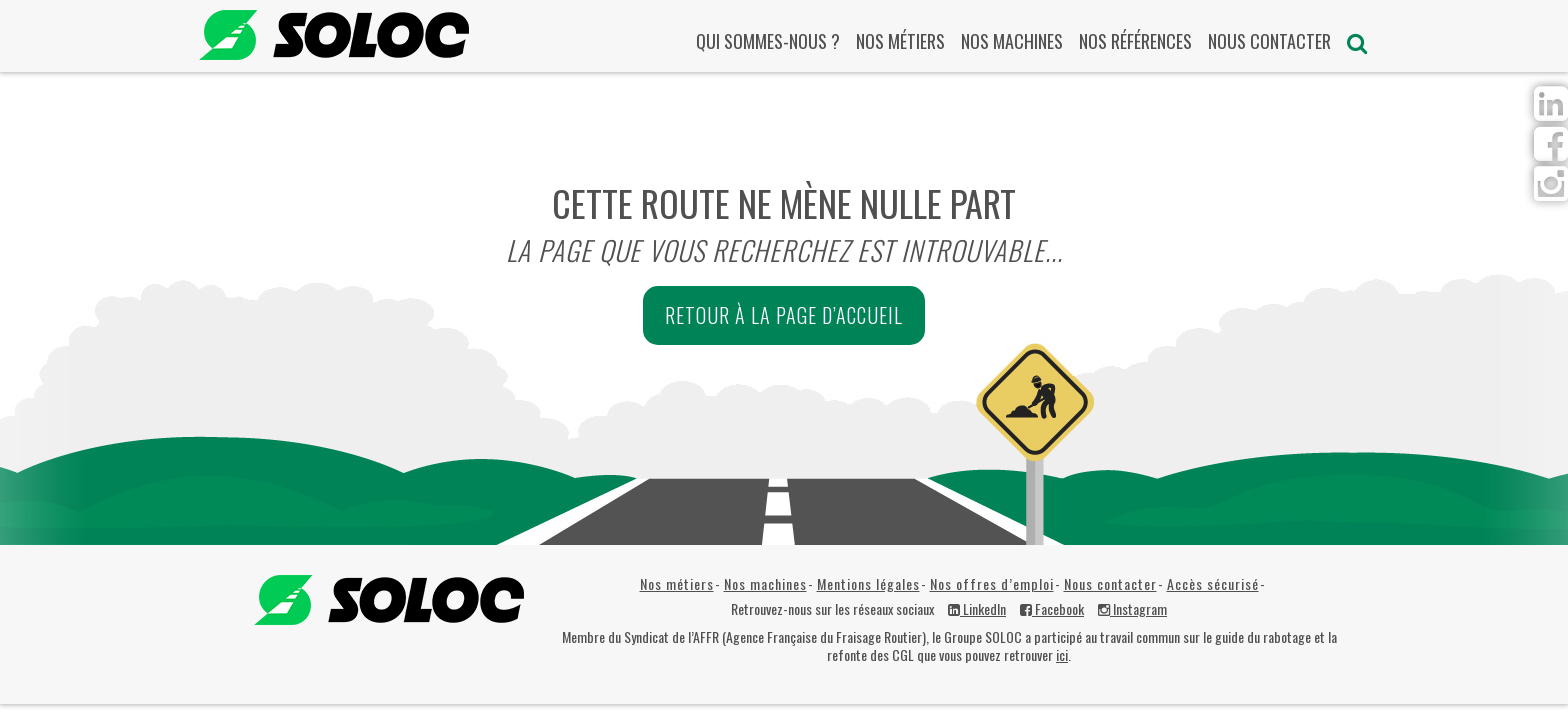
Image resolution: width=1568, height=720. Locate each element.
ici (1062, 655)
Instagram (1132, 609)
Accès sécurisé (1213, 584)
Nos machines (1012, 41)
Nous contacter (1269, 41)
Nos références (1135, 41)
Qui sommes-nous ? (768, 41)
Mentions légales (868, 584)
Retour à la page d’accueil (784, 315)
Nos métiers (900, 41)
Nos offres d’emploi (992, 584)
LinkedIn (977, 609)
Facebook (1052, 609)
